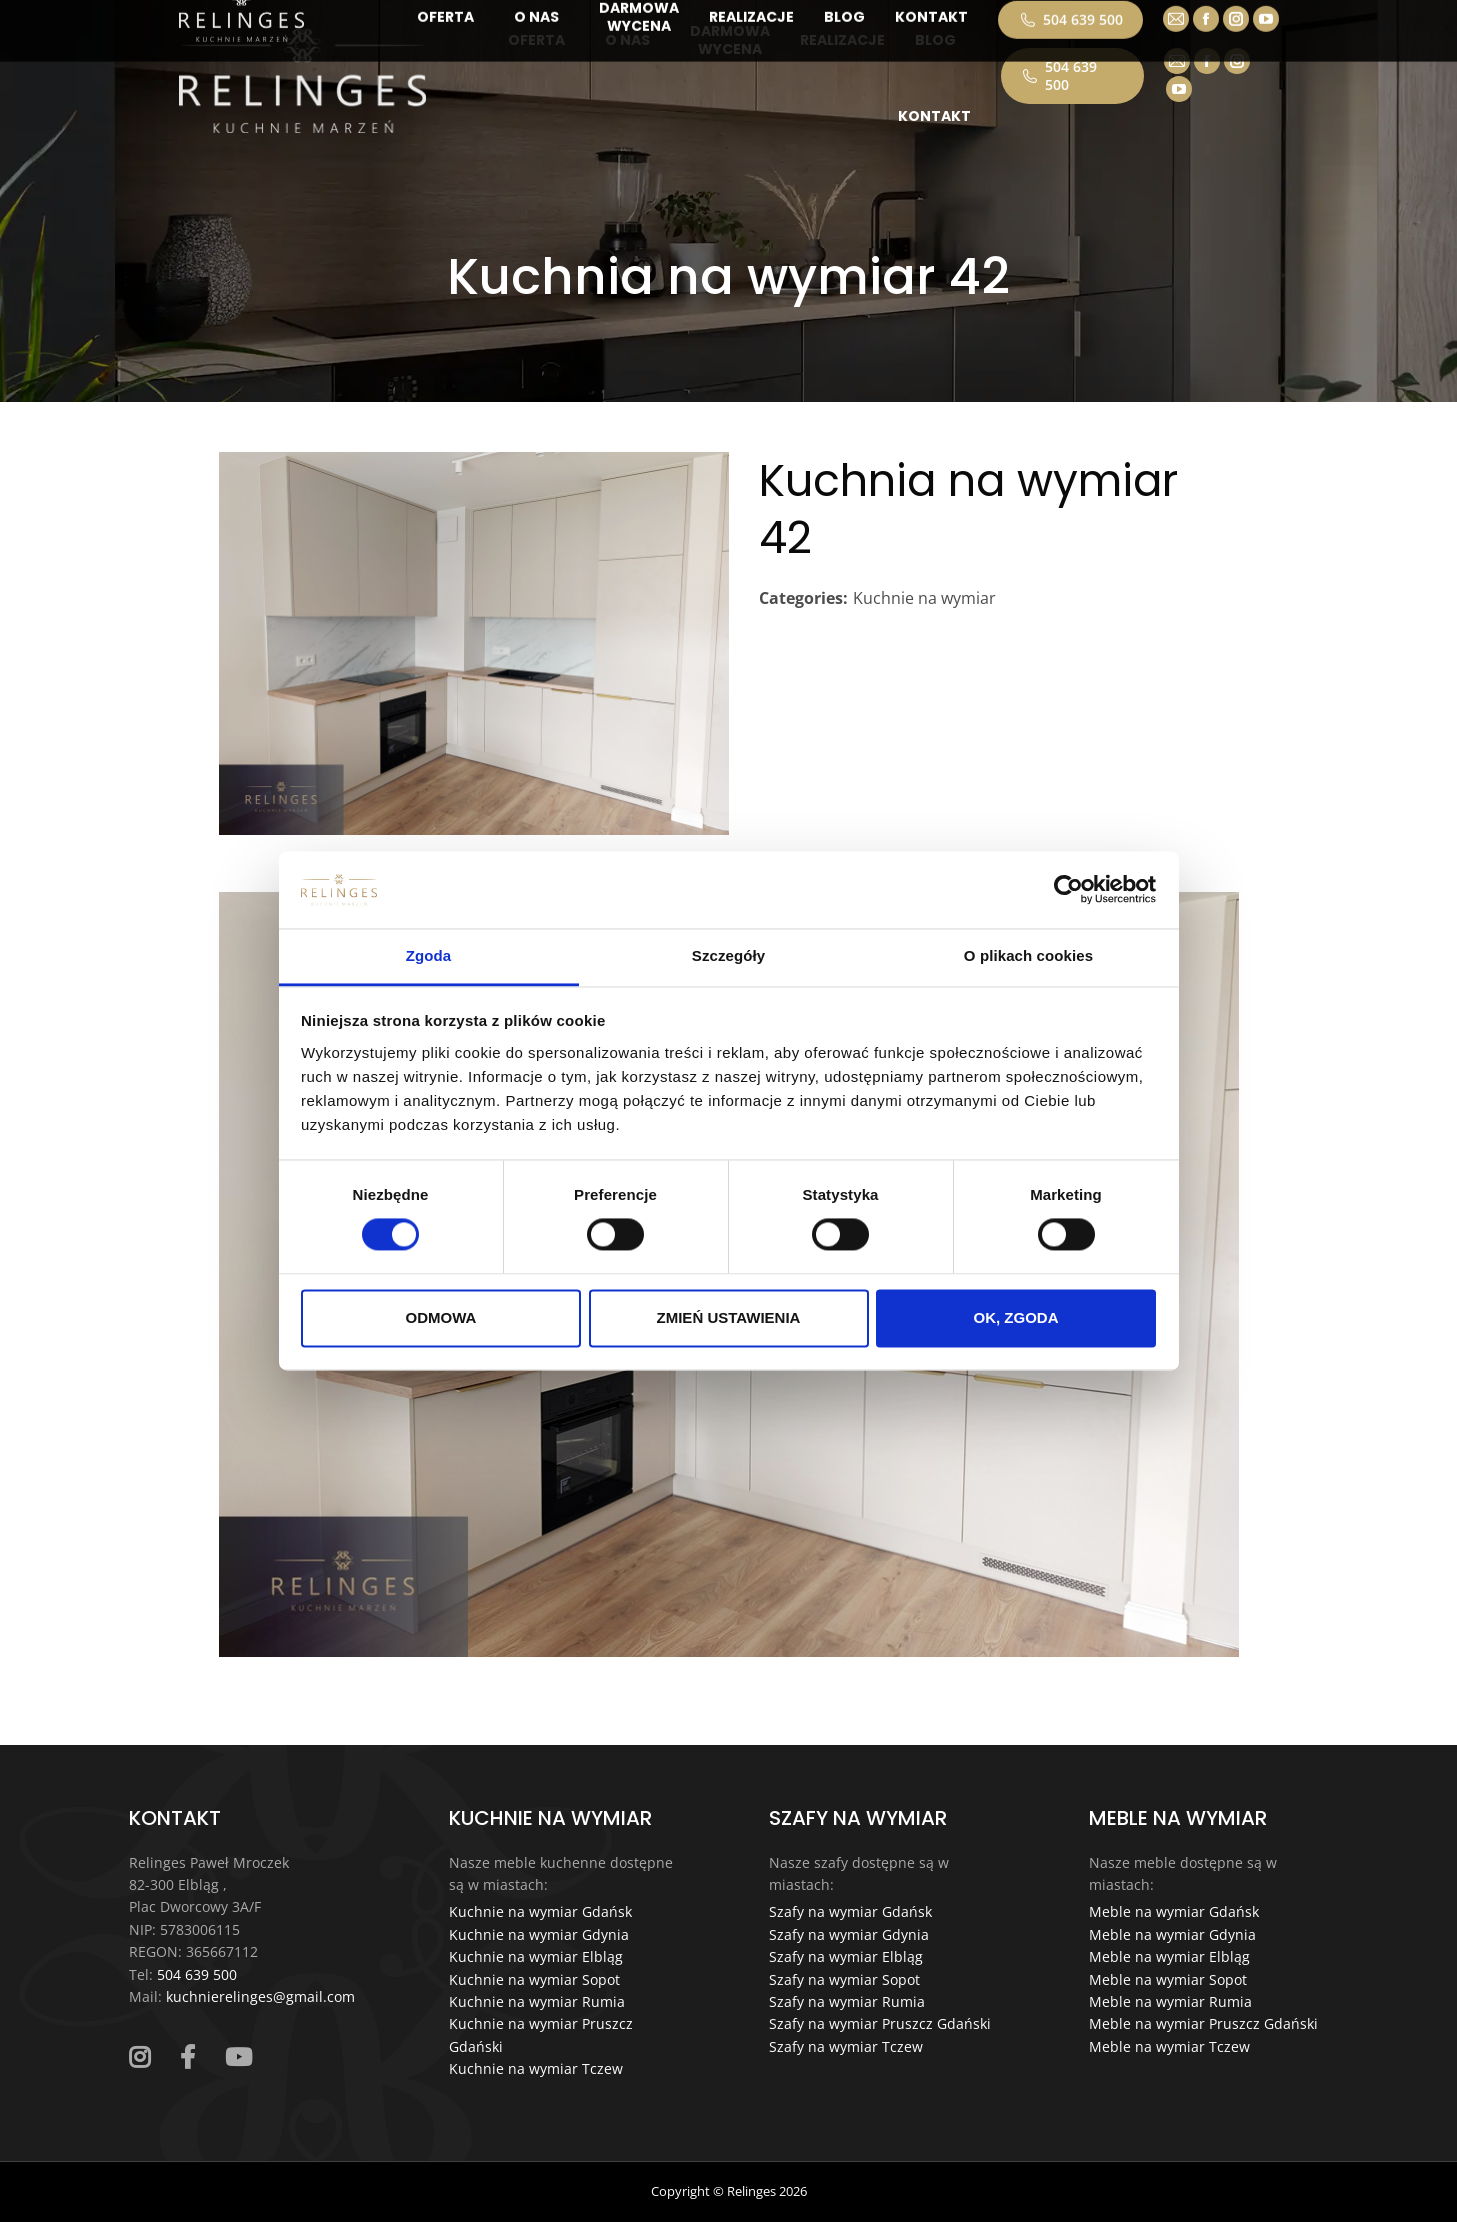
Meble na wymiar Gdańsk (1174, 1911)
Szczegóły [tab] (728, 955)
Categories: (803, 598)
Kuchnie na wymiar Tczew (536, 2068)
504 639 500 (1059, 75)
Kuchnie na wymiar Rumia (537, 2001)
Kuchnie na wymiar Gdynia (539, 1934)
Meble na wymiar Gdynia (1172, 1934)
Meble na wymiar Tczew (1169, 2046)
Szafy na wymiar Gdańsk (850, 1911)
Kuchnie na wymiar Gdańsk (540, 1911)
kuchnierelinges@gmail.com (260, 1996)
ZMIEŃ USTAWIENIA (729, 1317)
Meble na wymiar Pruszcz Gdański (1203, 2023)
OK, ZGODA (1016, 1317)
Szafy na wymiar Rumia (847, 2001)
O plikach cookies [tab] (1028, 955)
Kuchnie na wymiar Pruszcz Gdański (541, 2034)
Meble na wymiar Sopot (1168, 1979)
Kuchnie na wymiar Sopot (534, 1979)
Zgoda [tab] (429, 955)
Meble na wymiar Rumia (1170, 2001)
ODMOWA (441, 1317)
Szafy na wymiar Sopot (844, 1979)
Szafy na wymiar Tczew (846, 2046)
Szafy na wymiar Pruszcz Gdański (880, 2023)
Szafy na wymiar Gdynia (849, 1934)
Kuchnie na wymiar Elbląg (536, 1956)
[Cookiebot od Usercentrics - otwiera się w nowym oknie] (1068, 890)
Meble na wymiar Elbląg (1169, 1956)
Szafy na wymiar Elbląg (846, 1956)
